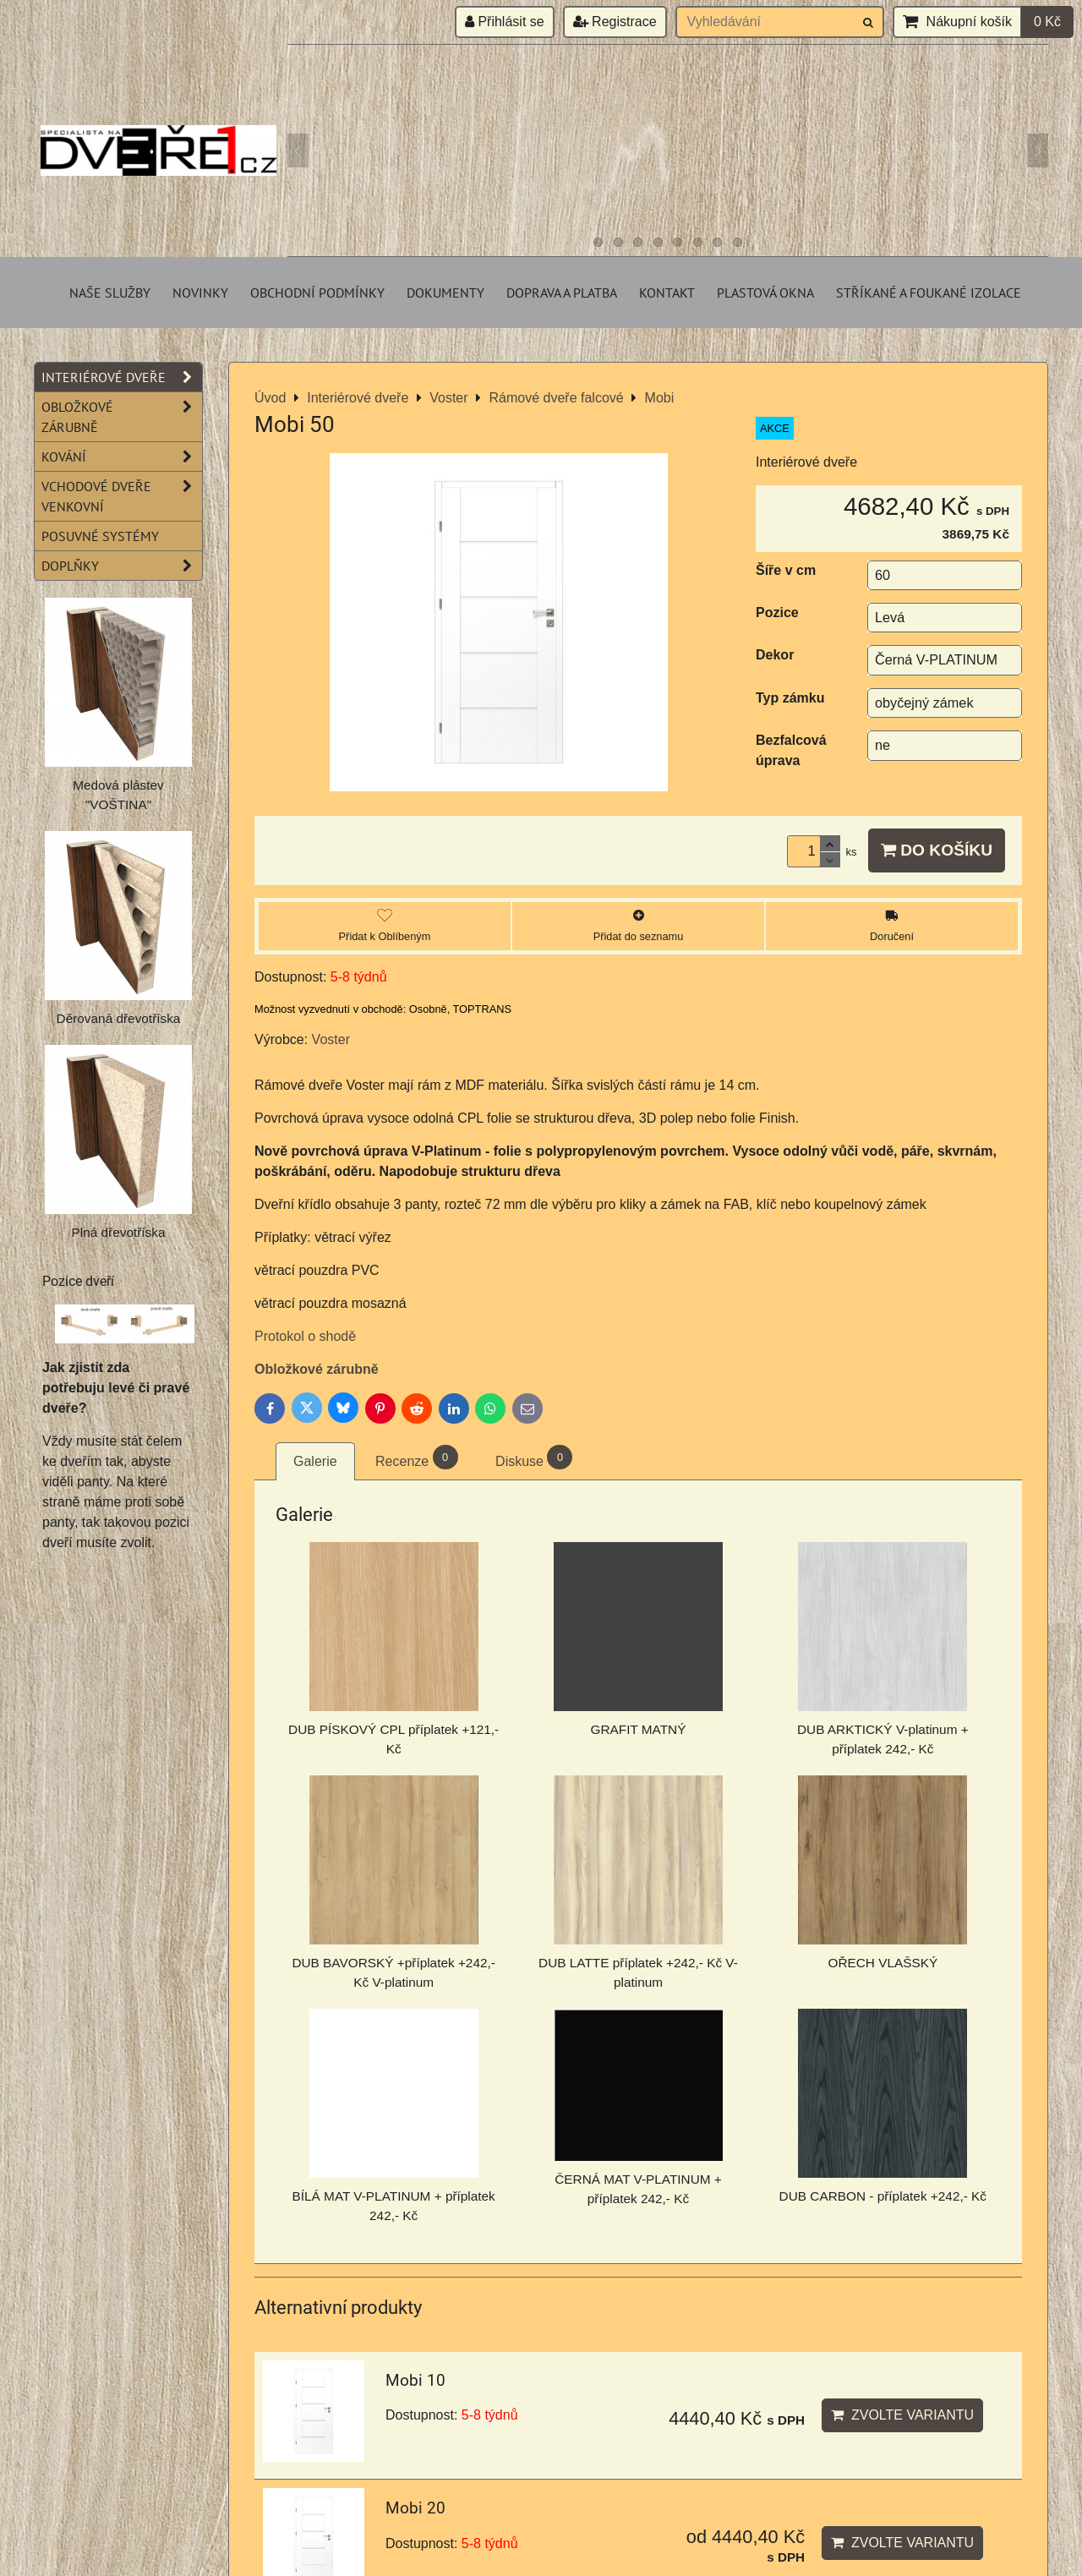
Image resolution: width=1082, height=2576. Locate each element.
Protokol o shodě (305, 1336)
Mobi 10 (415, 2380)
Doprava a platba (561, 292)
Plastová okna (765, 292)
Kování (121, 456)
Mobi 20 (415, 2508)
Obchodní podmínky (317, 292)
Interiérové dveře (121, 377)
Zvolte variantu (902, 2415)
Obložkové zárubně (316, 1369)
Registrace (615, 21)
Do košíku (936, 850)
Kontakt (667, 292)
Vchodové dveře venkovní (121, 496)
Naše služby (109, 292)
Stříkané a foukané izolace (928, 292)
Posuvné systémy (100, 536)
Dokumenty (445, 292)
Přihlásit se (504, 21)
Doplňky (121, 565)
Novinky (200, 292)
